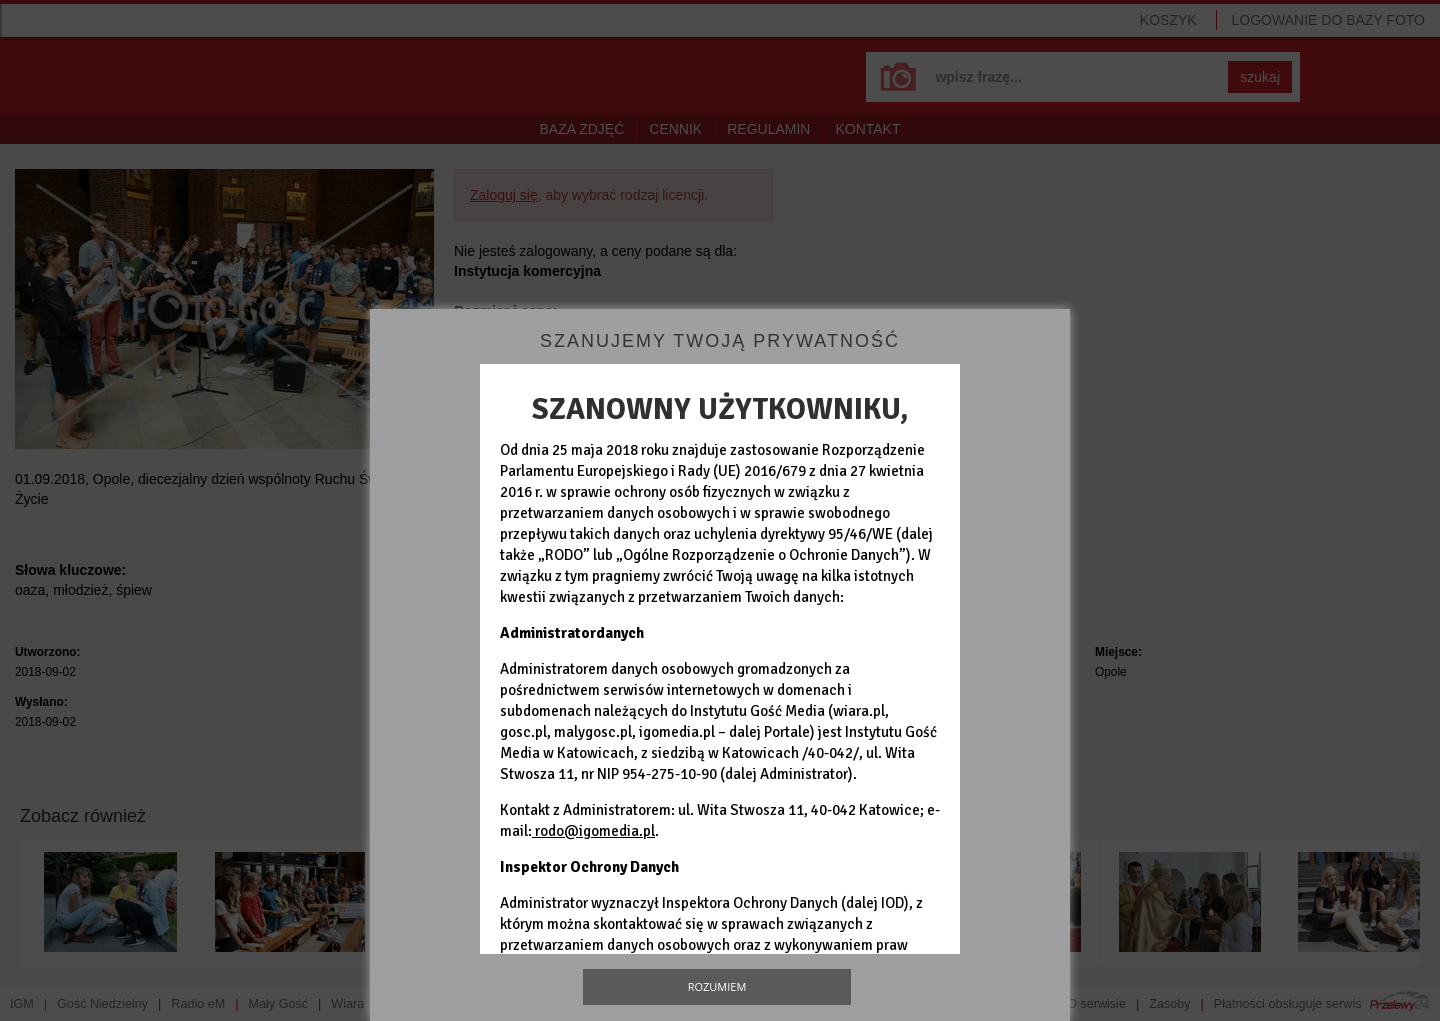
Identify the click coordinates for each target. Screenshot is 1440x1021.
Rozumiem (717, 986)
